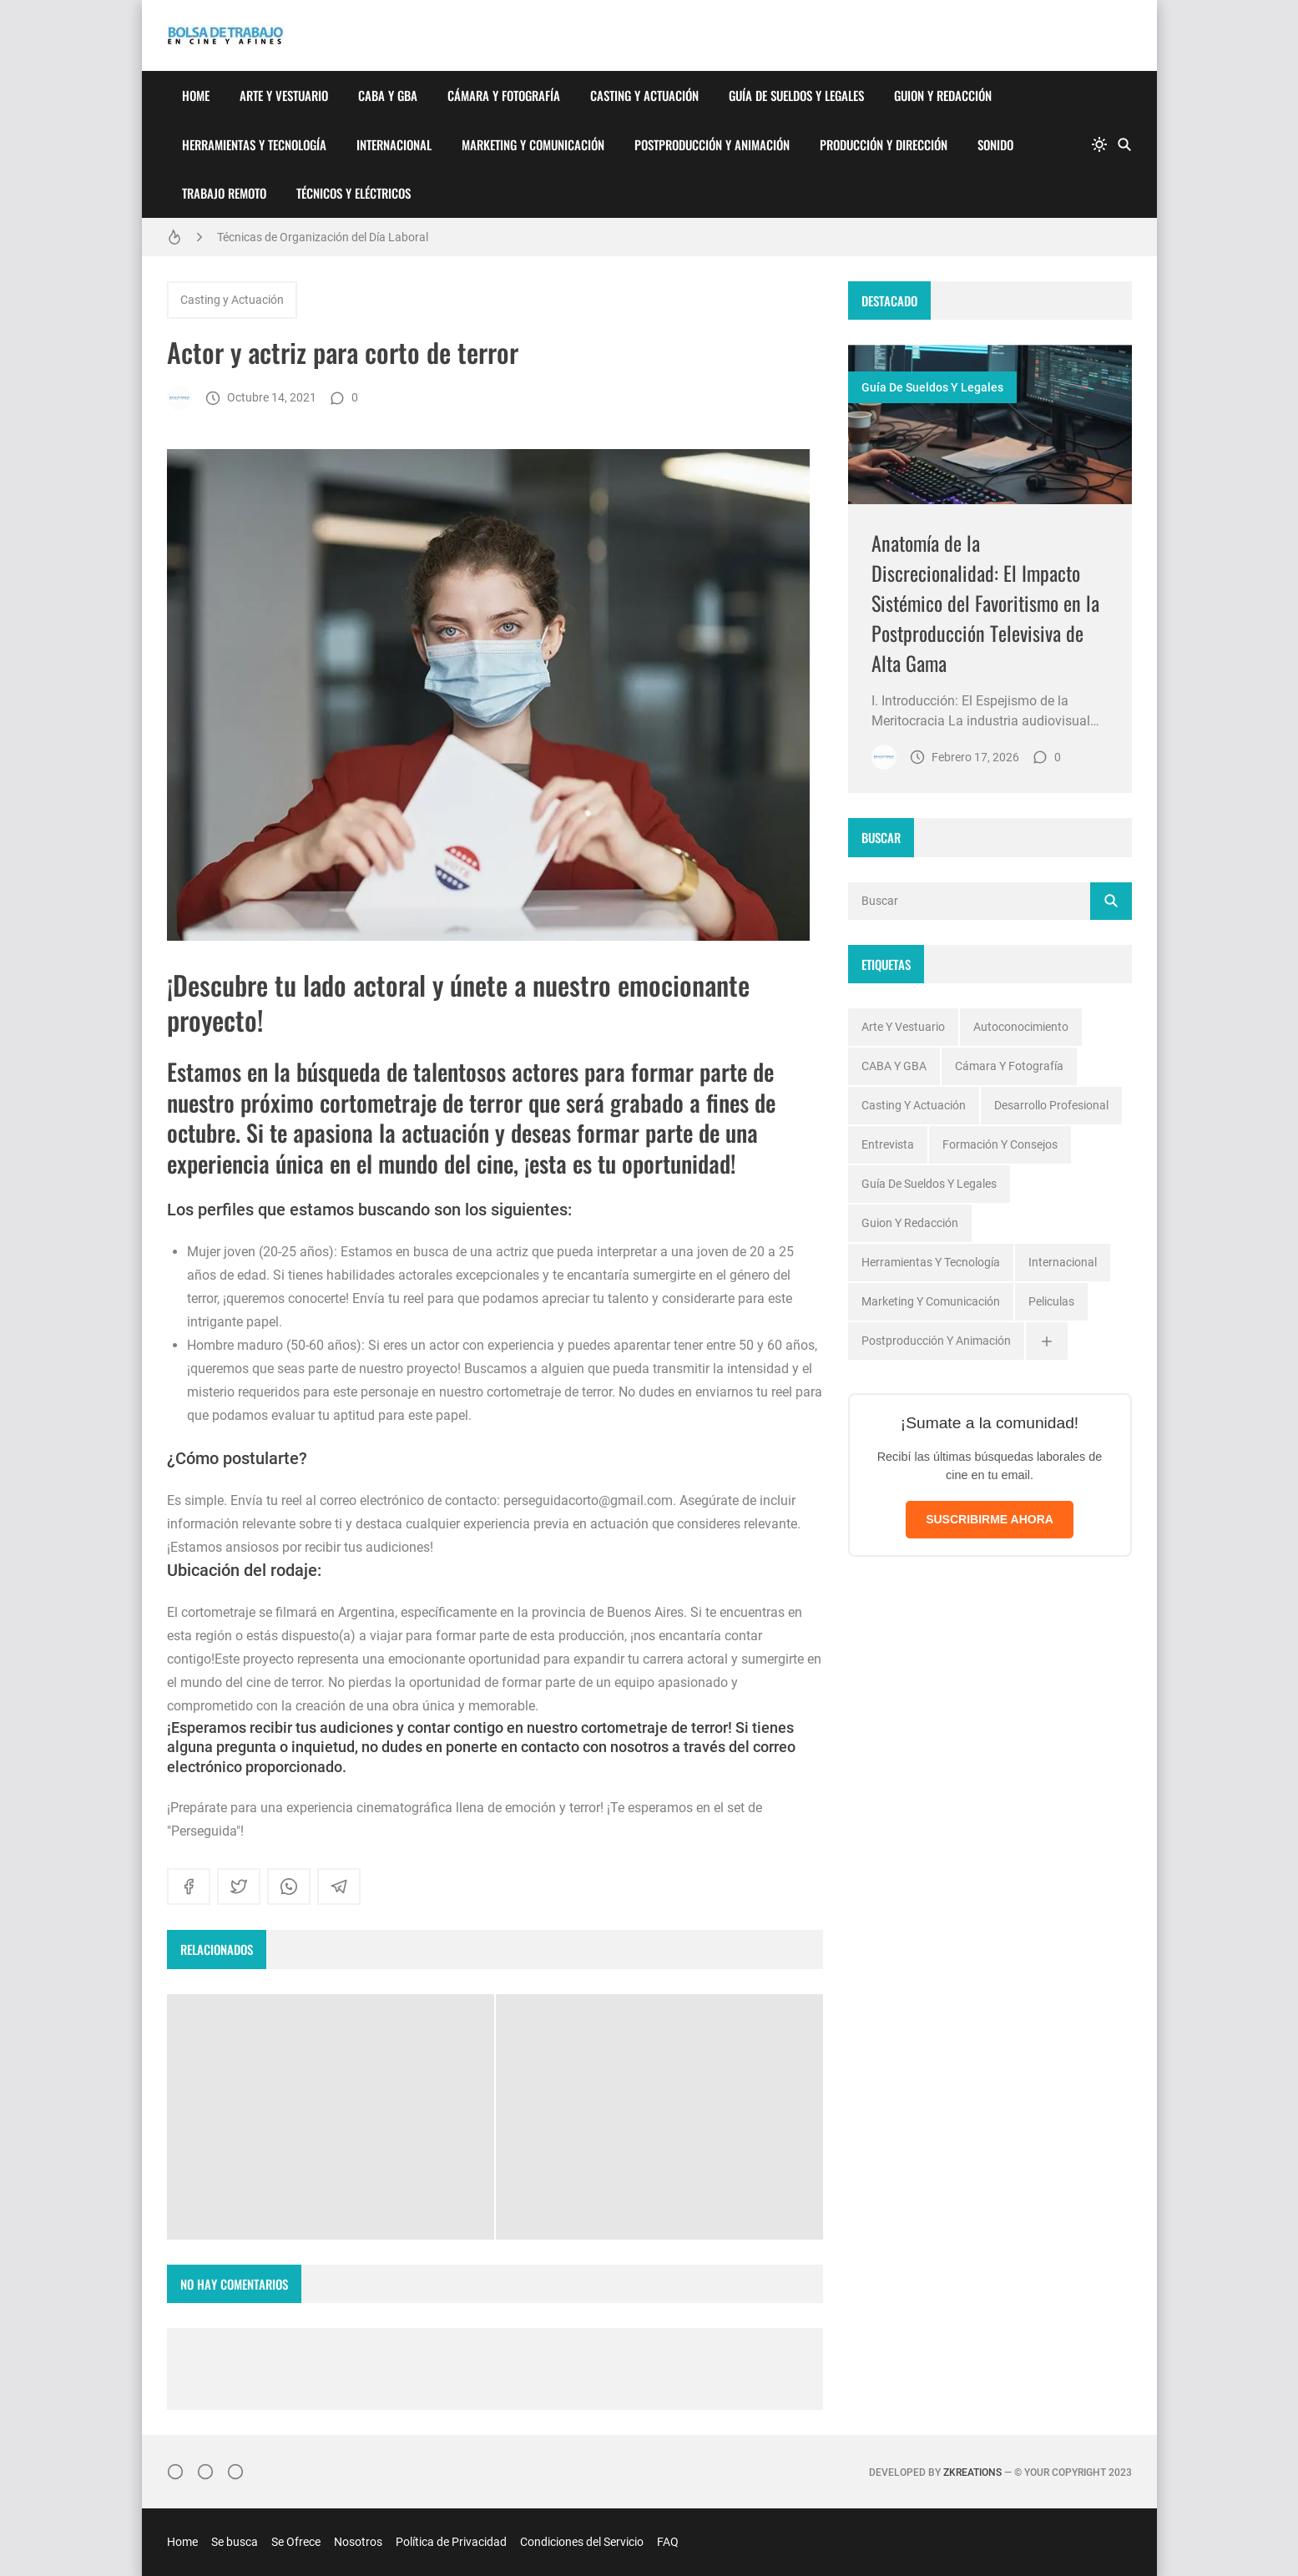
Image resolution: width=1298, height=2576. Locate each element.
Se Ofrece (296, 2541)
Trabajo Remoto (224, 193)
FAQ (668, 2541)
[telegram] (339, 1886)
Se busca (234, 2541)
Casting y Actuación (644, 95)
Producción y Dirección (883, 144)
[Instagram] (175, 2471)
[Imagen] (990, 424)
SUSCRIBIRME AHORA (989, 1519)
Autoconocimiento (1020, 1026)
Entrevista (887, 1144)
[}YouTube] (235, 2471)
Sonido (995, 144)
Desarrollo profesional (1051, 1105)
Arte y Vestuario (284, 95)
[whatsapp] (289, 1886)
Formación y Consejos (1000, 1144)
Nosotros (358, 2541)
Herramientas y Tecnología (254, 144)
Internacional (394, 144)
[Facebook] (205, 2471)
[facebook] (188, 1886)
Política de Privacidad (451, 2541)
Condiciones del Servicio (582, 2541)
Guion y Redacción (943, 95)
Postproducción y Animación (712, 144)
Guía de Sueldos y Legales (796, 95)
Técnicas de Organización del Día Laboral (322, 237)
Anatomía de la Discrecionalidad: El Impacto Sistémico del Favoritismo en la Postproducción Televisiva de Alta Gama (985, 603)
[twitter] (238, 1886)
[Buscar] (1124, 144)
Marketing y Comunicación (533, 144)
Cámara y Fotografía (503, 95)
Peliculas (1051, 1301)
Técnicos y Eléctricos (353, 193)
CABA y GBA (387, 95)
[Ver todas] (1047, 1341)
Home (196, 95)
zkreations (972, 2472)
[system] (1099, 144)
